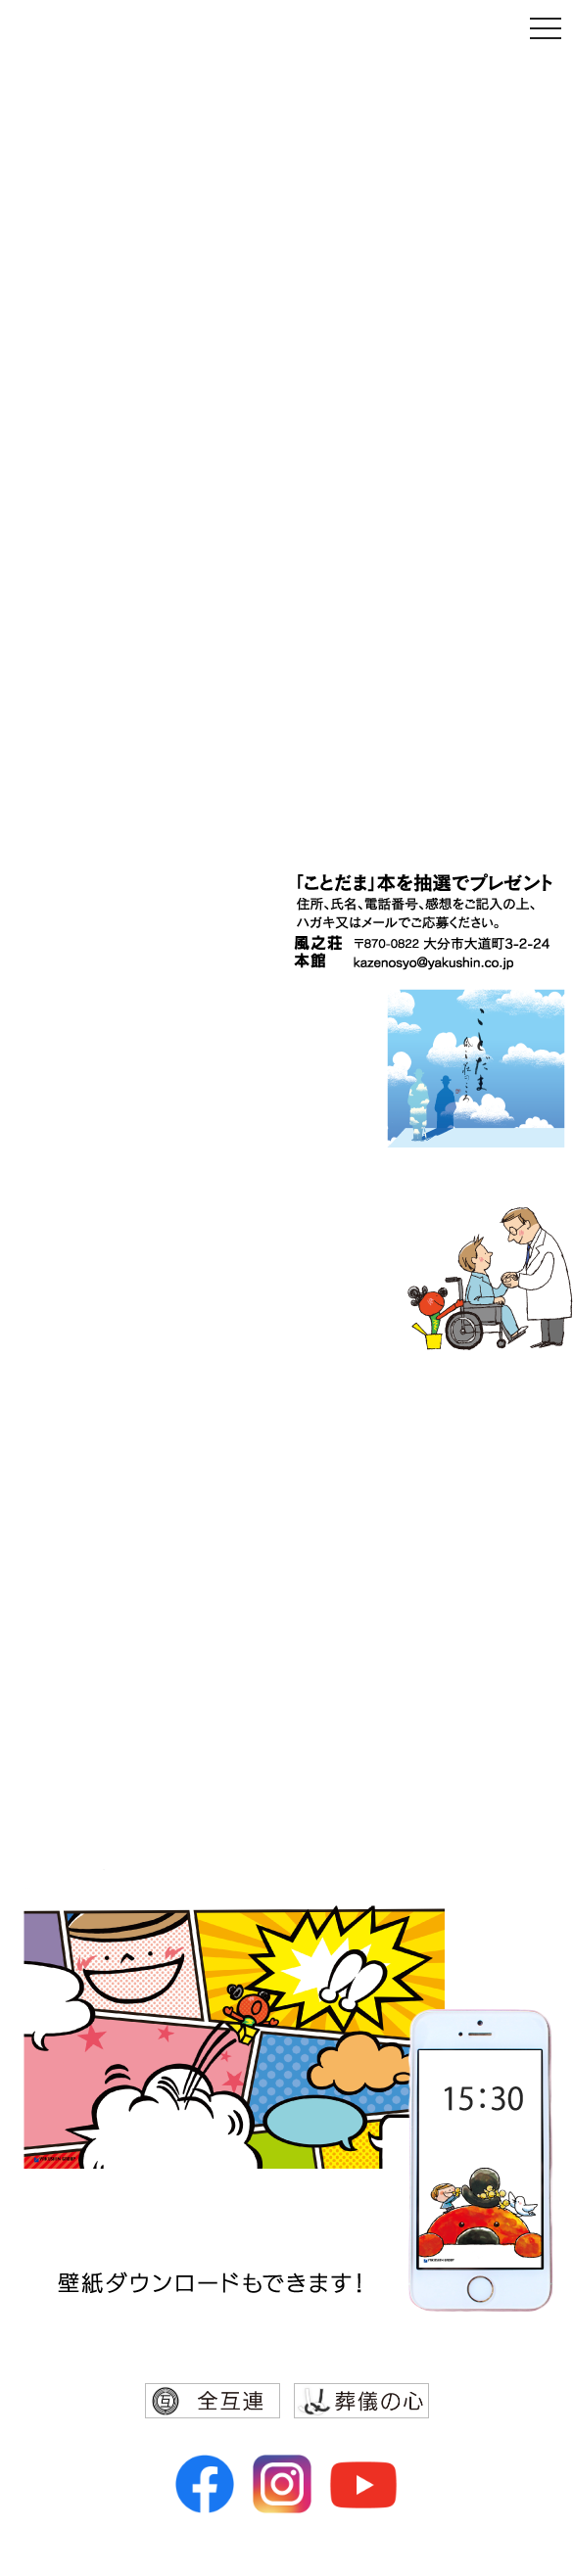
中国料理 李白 (446, 1592)
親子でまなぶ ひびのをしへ (450, 120)
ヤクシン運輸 (448, 1525)
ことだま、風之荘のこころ (464, 730)
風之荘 (475, 1497)
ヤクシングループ (384, 1423)
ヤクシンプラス (439, 1725)
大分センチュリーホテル (404, 1559)
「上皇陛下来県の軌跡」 (400, 638)
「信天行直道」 (463, 788)
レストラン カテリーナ (411, 1625)
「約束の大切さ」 (446, 157)
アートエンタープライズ (404, 1758)
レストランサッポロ (422, 1692)
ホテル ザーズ (446, 1658)
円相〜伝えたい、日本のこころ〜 (440, 601)
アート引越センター (422, 1792)
